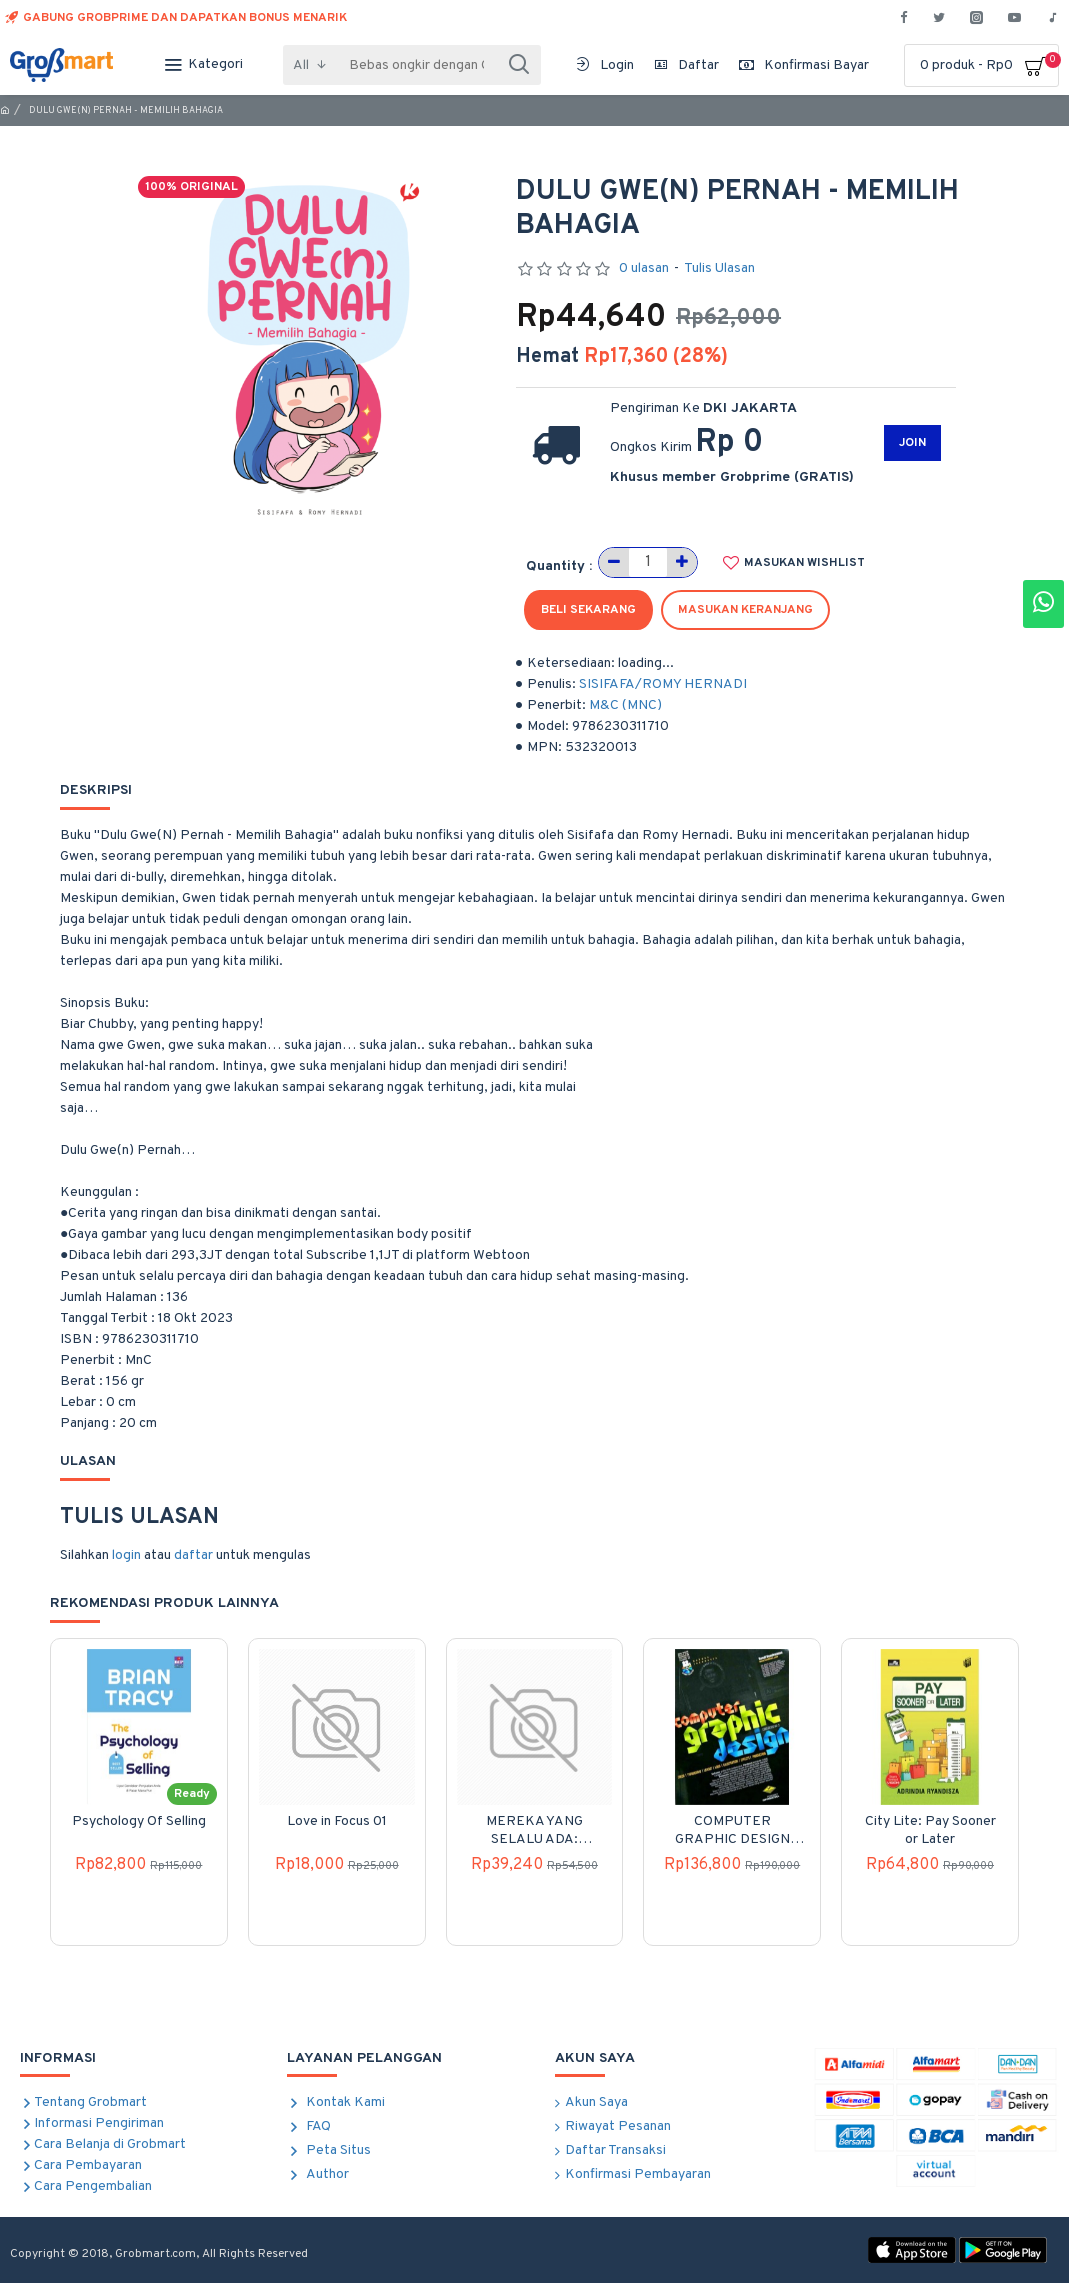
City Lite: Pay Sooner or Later (930, 1830)
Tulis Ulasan (719, 268)
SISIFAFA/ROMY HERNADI (663, 684)
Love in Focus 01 (337, 1821)
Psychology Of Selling (139, 1821)
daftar (193, 1555)
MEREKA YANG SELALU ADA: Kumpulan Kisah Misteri (534, 1831)
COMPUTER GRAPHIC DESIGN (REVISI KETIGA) (732, 1831)
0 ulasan (644, 268)
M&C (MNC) (625, 705)
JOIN (912, 443)
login (126, 1555)
